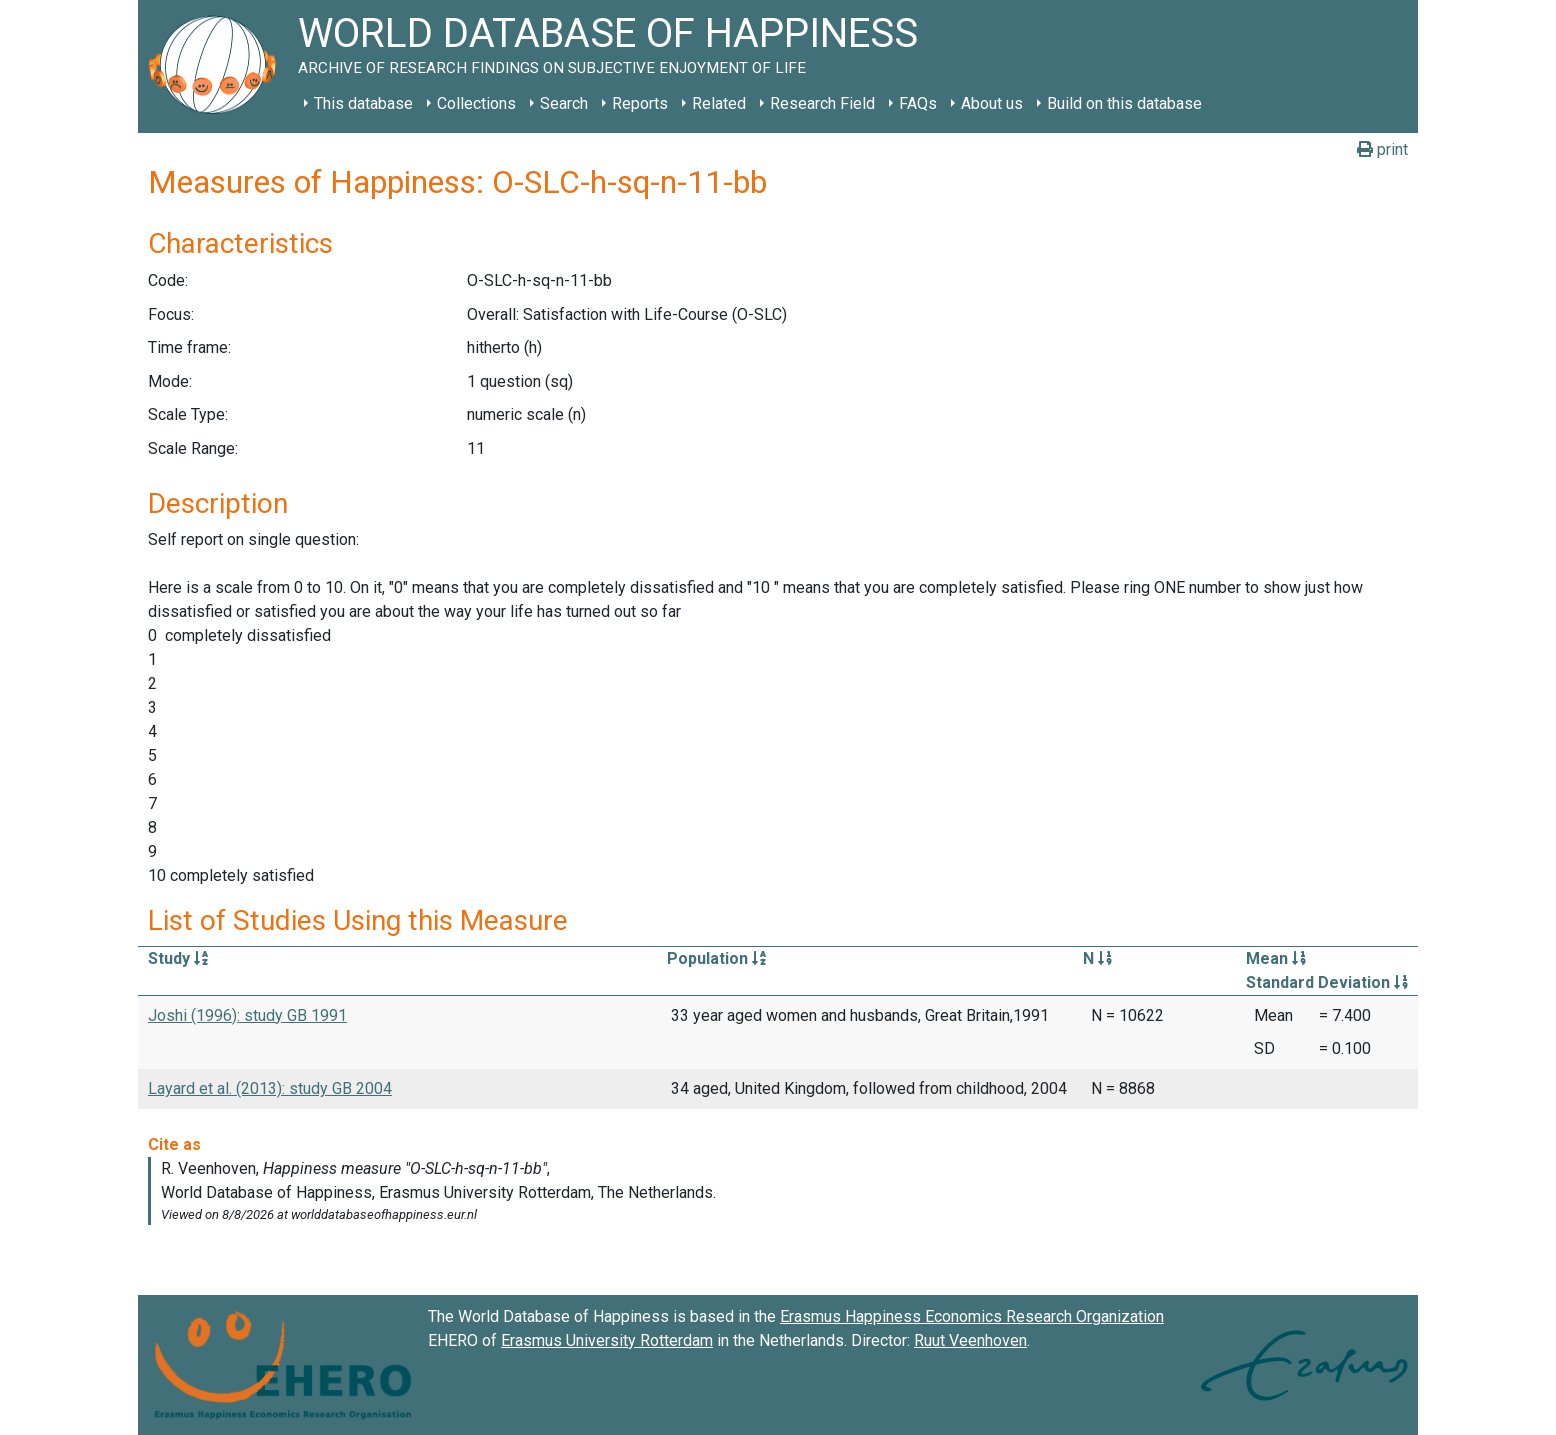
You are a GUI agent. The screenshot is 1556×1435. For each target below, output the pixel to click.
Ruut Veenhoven (970, 1340)
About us (992, 103)
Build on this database (1124, 103)
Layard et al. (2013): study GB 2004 (270, 1088)
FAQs (918, 103)
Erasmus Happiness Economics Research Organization (972, 1316)
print (1382, 149)
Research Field (822, 103)
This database (363, 103)
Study (178, 958)
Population (716, 958)
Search (564, 103)
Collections (476, 103)
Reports (640, 103)
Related (719, 103)
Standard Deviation (1327, 982)
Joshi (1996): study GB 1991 (247, 1015)
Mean (1276, 958)
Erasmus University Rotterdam (607, 1340)
